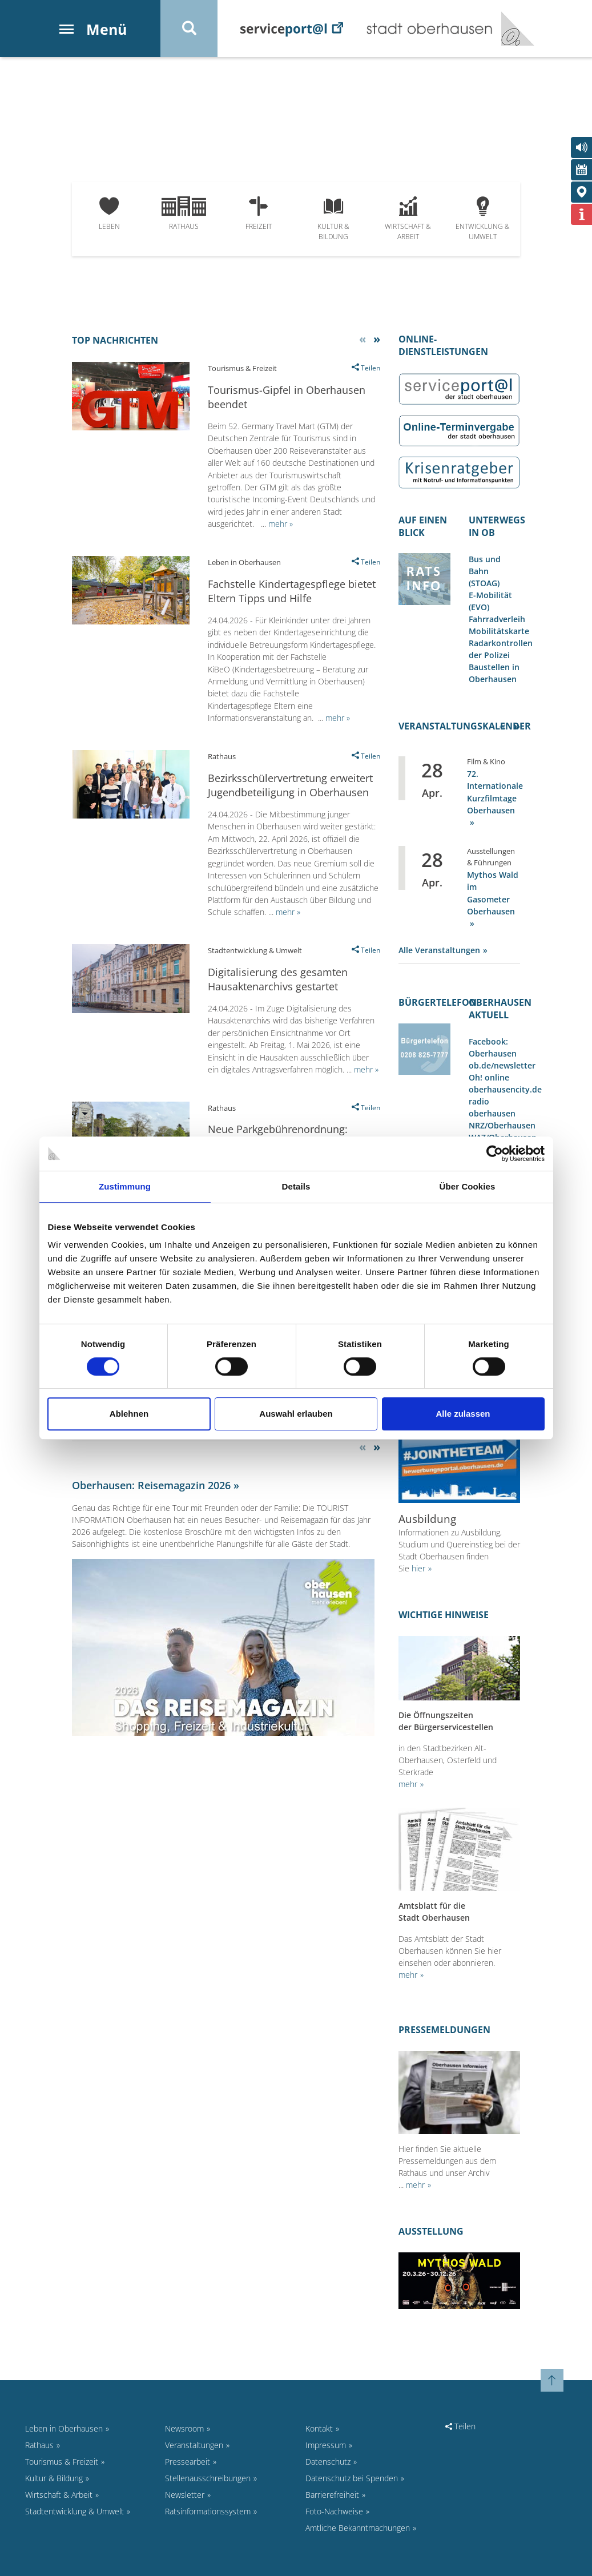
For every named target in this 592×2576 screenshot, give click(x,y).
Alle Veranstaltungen (439, 950)
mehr (407, 1784)
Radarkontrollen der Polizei (501, 649)
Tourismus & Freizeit (61, 2461)
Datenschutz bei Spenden (351, 2478)
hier (418, 1568)
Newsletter (184, 2494)
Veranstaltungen (194, 2445)
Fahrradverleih (497, 619)
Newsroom (184, 2428)
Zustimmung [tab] (125, 1186)
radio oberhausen (492, 1107)
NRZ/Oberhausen (502, 1125)
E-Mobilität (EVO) (490, 601)
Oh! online (489, 1077)
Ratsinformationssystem (208, 2511)
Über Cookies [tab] (468, 1186)
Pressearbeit (187, 2461)
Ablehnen (129, 1413)
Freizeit (258, 213)
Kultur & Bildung (333, 218)
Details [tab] (296, 1186)
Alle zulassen (463, 1413)
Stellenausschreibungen (208, 2478)
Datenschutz (328, 2461)
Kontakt (319, 2428)
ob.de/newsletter (502, 1065)
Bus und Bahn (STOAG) (485, 571)
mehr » (280, 523)
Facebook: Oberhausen (493, 1047)
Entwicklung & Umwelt (483, 218)
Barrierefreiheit (332, 2494)
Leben (109, 213)
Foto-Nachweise (334, 2511)
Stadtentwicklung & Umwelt (74, 2511)
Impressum (325, 2445)
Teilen (460, 2426)
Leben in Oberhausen (64, 2428)
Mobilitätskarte (499, 631)
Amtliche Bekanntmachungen (357, 2527)
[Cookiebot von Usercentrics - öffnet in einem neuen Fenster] (495, 1153)
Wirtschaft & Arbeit (408, 218)
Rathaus (184, 213)
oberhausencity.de (505, 1089)
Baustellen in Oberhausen (494, 673)
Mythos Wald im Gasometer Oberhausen (492, 893)
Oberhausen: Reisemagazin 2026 (151, 1485)
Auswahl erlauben (295, 1413)
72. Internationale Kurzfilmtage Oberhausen (495, 792)
